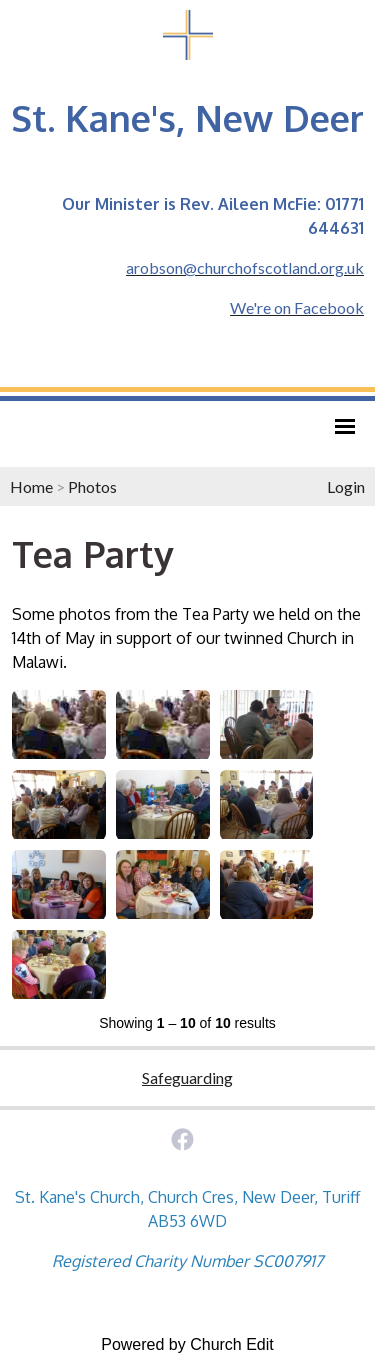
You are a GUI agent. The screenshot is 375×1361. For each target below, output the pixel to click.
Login (346, 486)
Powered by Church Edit (187, 1344)
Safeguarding (187, 1077)
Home (31, 486)
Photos (92, 486)
